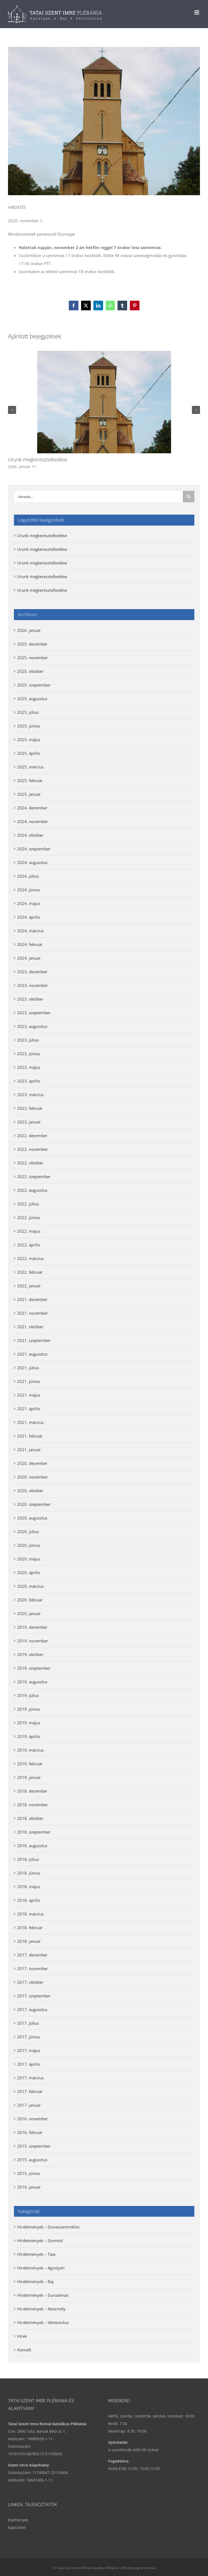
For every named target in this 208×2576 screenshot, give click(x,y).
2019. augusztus (32, 1681)
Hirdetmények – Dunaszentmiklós (48, 2227)
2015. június (28, 2173)
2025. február (30, 780)
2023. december (32, 971)
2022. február (30, 1272)
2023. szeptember (34, 1012)
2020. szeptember (34, 1504)
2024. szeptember (34, 848)
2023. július (28, 1040)
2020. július (28, 1531)
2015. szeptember (34, 2146)
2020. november (32, 1477)
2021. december (32, 1299)
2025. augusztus (32, 698)
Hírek (22, 2336)
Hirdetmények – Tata (36, 2254)
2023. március (30, 1094)
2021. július (28, 1367)
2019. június (28, 1709)
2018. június (28, 1873)
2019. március (30, 1750)
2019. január (29, 1777)
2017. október (30, 1982)
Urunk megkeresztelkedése (37, 459)
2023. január (29, 1122)
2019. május (28, 1722)
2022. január (29, 1285)
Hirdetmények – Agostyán (41, 2267)
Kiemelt (24, 2349)
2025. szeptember (34, 685)
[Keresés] (188, 496)
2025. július (28, 712)
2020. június (28, 1545)
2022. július (28, 1203)
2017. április (28, 2064)
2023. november (32, 985)
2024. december (32, 807)
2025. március (30, 767)
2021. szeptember (34, 1340)
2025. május (28, 739)
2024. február (30, 944)
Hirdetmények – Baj (35, 2281)
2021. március (30, 1422)
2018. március (30, 1914)
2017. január (29, 2105)
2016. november (32, 2118)
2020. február (30, 1599)
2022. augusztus (32, 1190)
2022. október (30, 1163)
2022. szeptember (34, 1176)
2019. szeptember (34, 1668)
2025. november (32, 657)
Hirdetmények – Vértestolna (43, 2322)
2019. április (28, 1736)
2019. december (32, 1627)
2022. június (28, 1217)
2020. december (32, 1463)
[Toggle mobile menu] (197, 12)
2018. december (32, 1791)
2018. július (28, 1859)
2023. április (28, 1081)
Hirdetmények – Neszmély (41, 2308)
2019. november (32, 1640)
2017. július (28, 2023)
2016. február (30, 2132)
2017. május (28, 2050)
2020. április (28, 1572)
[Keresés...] (98, 497)
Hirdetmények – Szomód (40, 2240)
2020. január (29, 1613)
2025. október (30, 671)
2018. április (28, 1900)
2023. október (30, 999)
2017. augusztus (32, 2009)
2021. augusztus (32, 1354)
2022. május (28, 1231)
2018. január (29, 1941)
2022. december (32, 1135)
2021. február (30, 1436)
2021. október (30, 1326)
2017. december (32, 1955)
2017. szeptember (34, 1995)
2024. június (28, 889)
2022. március (30, 1258)
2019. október (30, 1654)
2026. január (29, 630)
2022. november (32, 1149)
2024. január (29, 958)
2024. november (32, 821)
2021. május (28, 1395)
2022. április (28, 1244)
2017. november (32, 1968)
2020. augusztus (32, 1518)
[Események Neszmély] (104, 121)
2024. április (28, 917)
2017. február (30, 2091)
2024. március (30, 930)
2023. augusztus (32, 1026)
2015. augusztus (32, 2159)
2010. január (29, 2187)
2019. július (28, 1695)
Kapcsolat (16, 2527)
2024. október (30, 835)
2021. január (29, 1449)
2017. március (30, 2077)
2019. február (30, 1763)
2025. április (28, 753)
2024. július (28, 876)
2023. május (28, 1067)
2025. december (32, 644)
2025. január (29, 794)
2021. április (28, 1408)
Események (18, 2519)
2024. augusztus (32, 862)
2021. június (28, 1381)
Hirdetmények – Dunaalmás (43, 2295)
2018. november (32, 1804)
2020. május (28, 1559)
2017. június (28, 2036)
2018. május (28, 1886)
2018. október (30, 1818)
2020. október (30, 1490)
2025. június (28, 726)
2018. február (30, 1927)
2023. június (28, 1053)
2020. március (30, 1586)
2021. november (32, 1313)
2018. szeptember (34, 1832)
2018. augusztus (32, 1845)
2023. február (30, 1108)
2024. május (28, 903)
